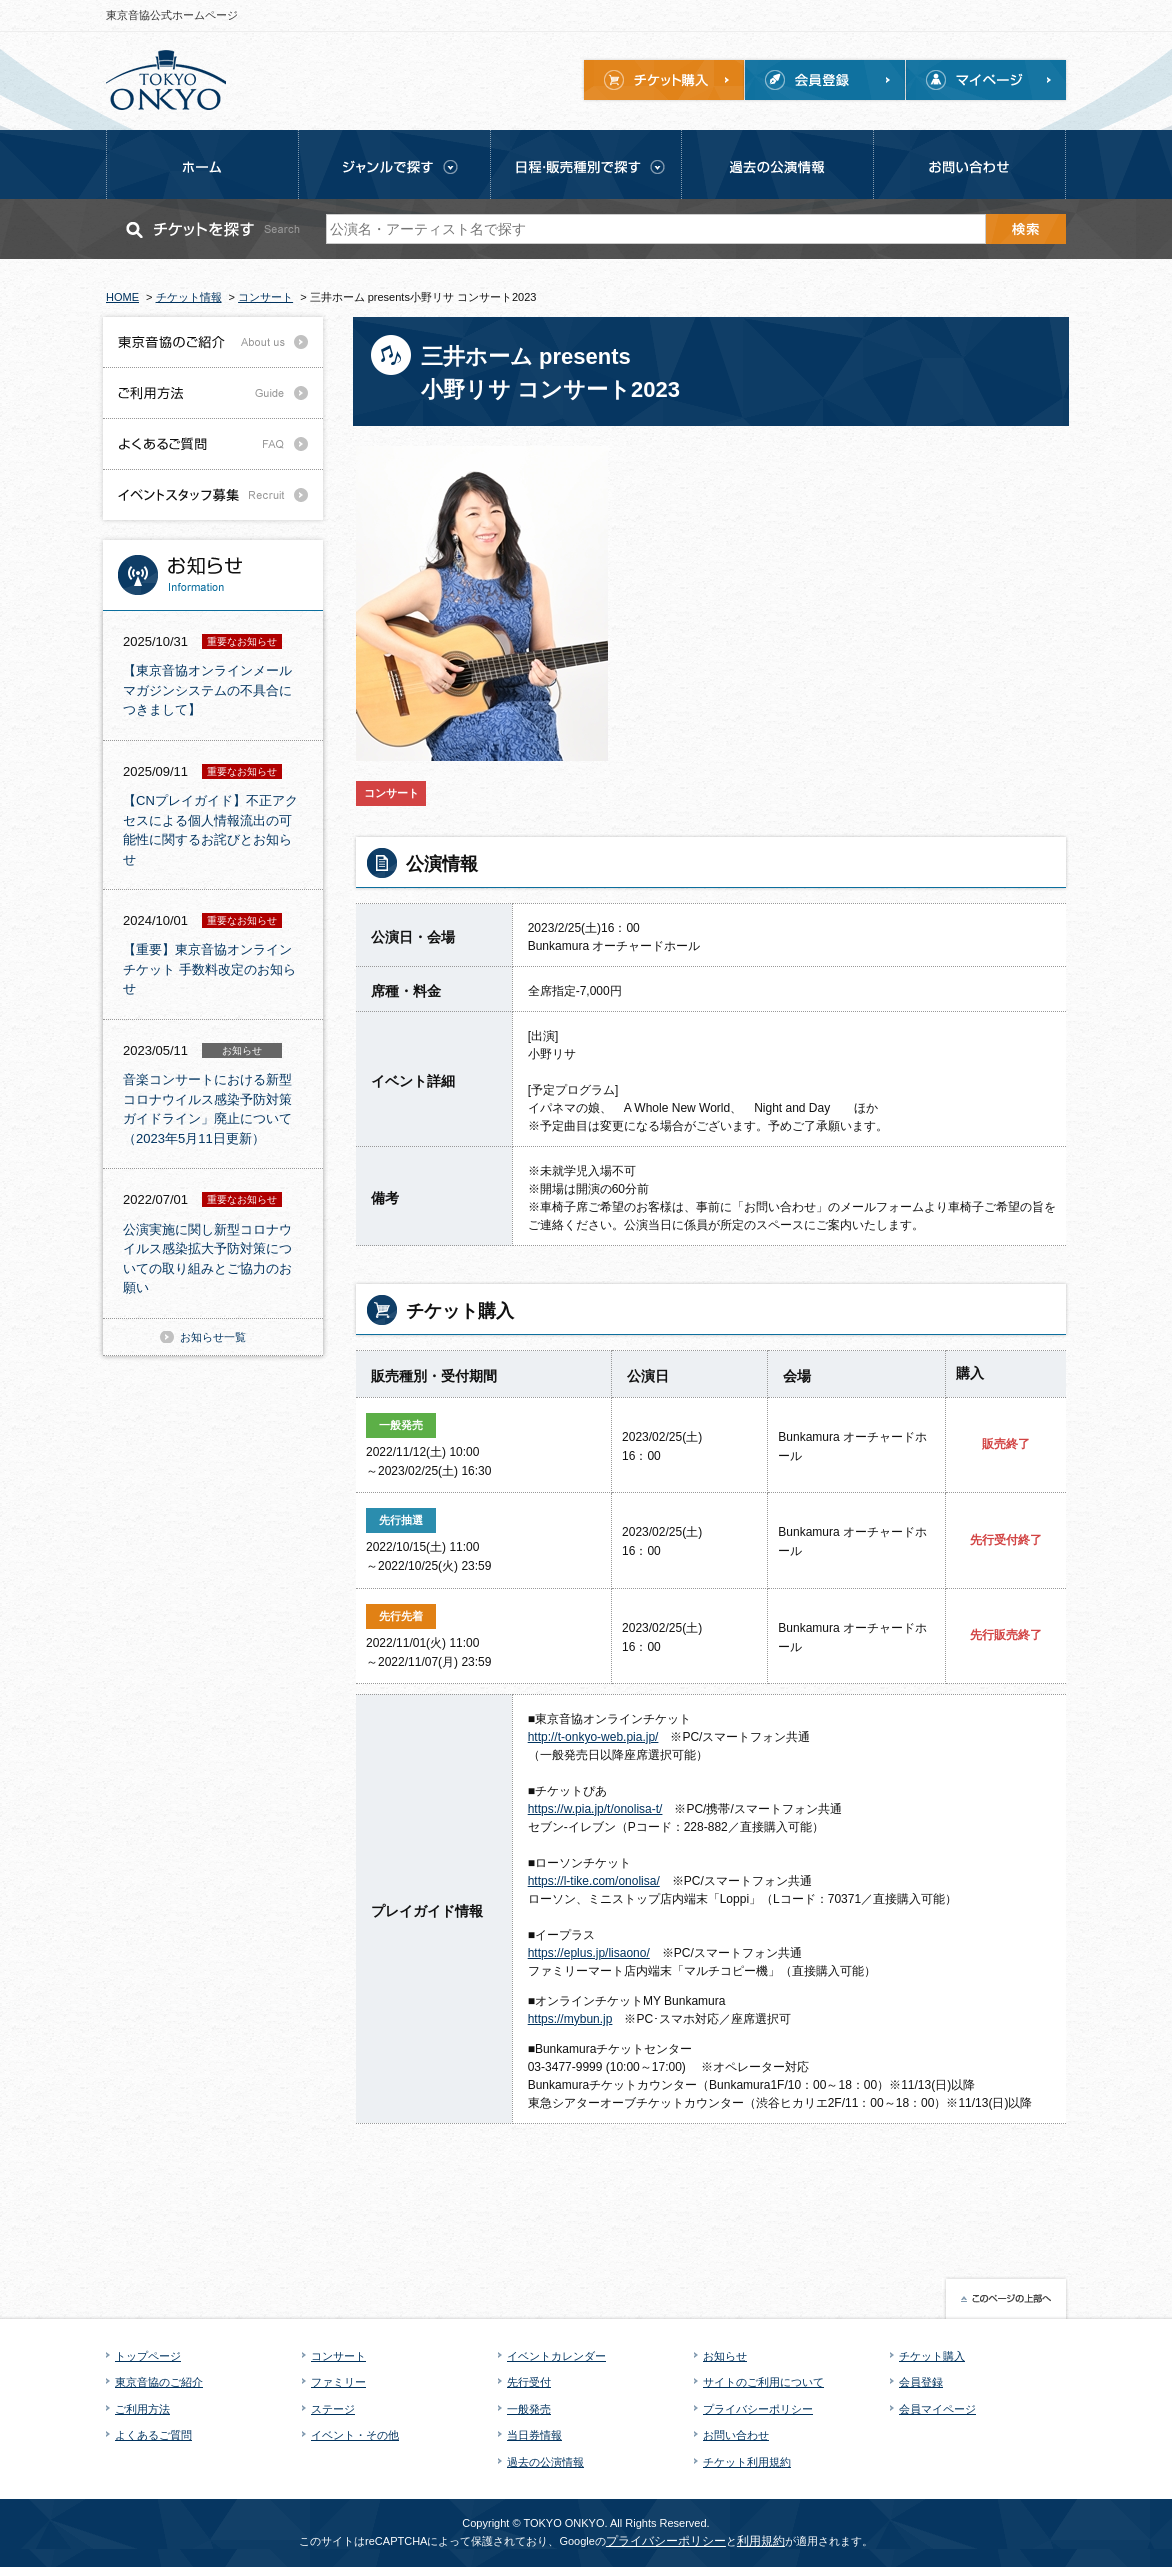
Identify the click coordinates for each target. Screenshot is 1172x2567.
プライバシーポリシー (758, 2409)
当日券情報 (534, 2435)
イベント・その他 (355, 2435)
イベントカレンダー (556, 2356)
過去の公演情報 (545, 2462)
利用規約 (761, 2541)
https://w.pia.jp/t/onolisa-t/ (595, 1809)
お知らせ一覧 (213, 1337)
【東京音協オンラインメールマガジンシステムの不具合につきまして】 (207, 690)
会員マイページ (937, 2409)
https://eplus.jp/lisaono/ (589, 1953)
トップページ (148, 2356)
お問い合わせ (736, 2435)
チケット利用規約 (747, 2462)
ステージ (333, 2409)
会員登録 (921, 2382)
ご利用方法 (142, 2409)
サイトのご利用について (763, 2382)
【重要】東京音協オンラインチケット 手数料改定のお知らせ (209, 969)
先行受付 (529, 2382)
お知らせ (725, 2356)
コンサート (338, 2356)
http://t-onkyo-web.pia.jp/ (593, 1737)
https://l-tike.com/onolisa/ (594, 1881)
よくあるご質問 (153, 2435)
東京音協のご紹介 (159, 2382)
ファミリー (338, 2382)
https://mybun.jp (570, 2019)
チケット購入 (932, 2356)
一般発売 (529, 2409)
